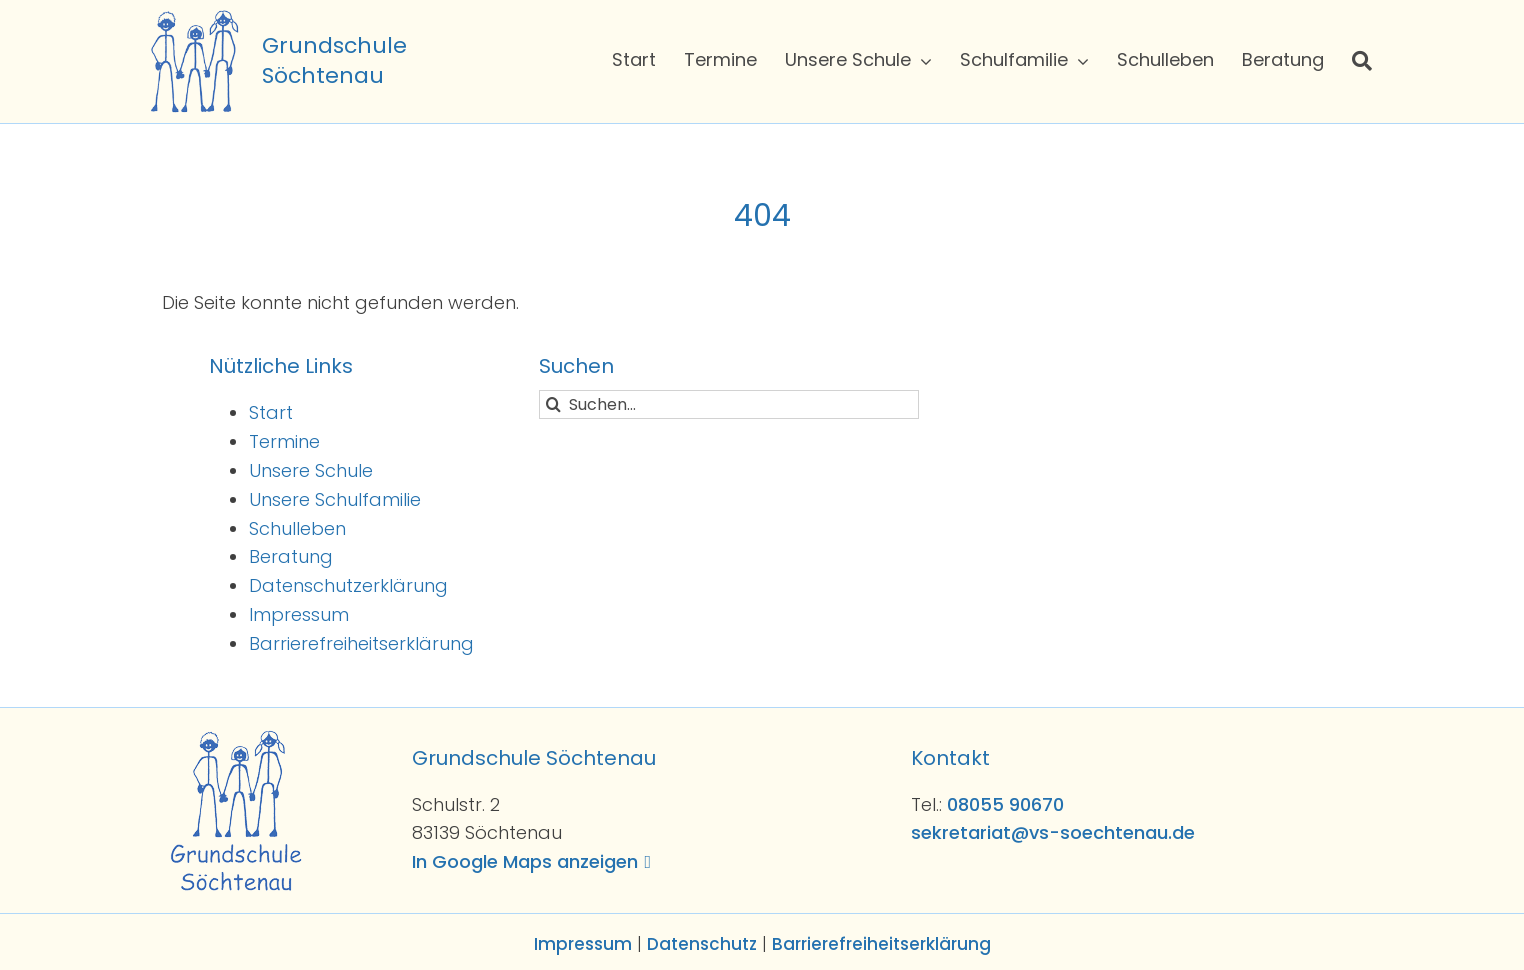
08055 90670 (1005, 804)
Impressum (299, 614)
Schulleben (297, 528)
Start (271, 412)
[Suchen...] (729, 404)
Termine (284, 441)
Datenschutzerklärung (348, 585)
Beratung (291, 556)
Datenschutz (702, 944)
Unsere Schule (311, 470)
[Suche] (1362, 61)
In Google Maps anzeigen (525, 861)
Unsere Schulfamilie (335, 499)
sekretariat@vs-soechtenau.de (1053, 832)
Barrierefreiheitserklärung (361, 643)
